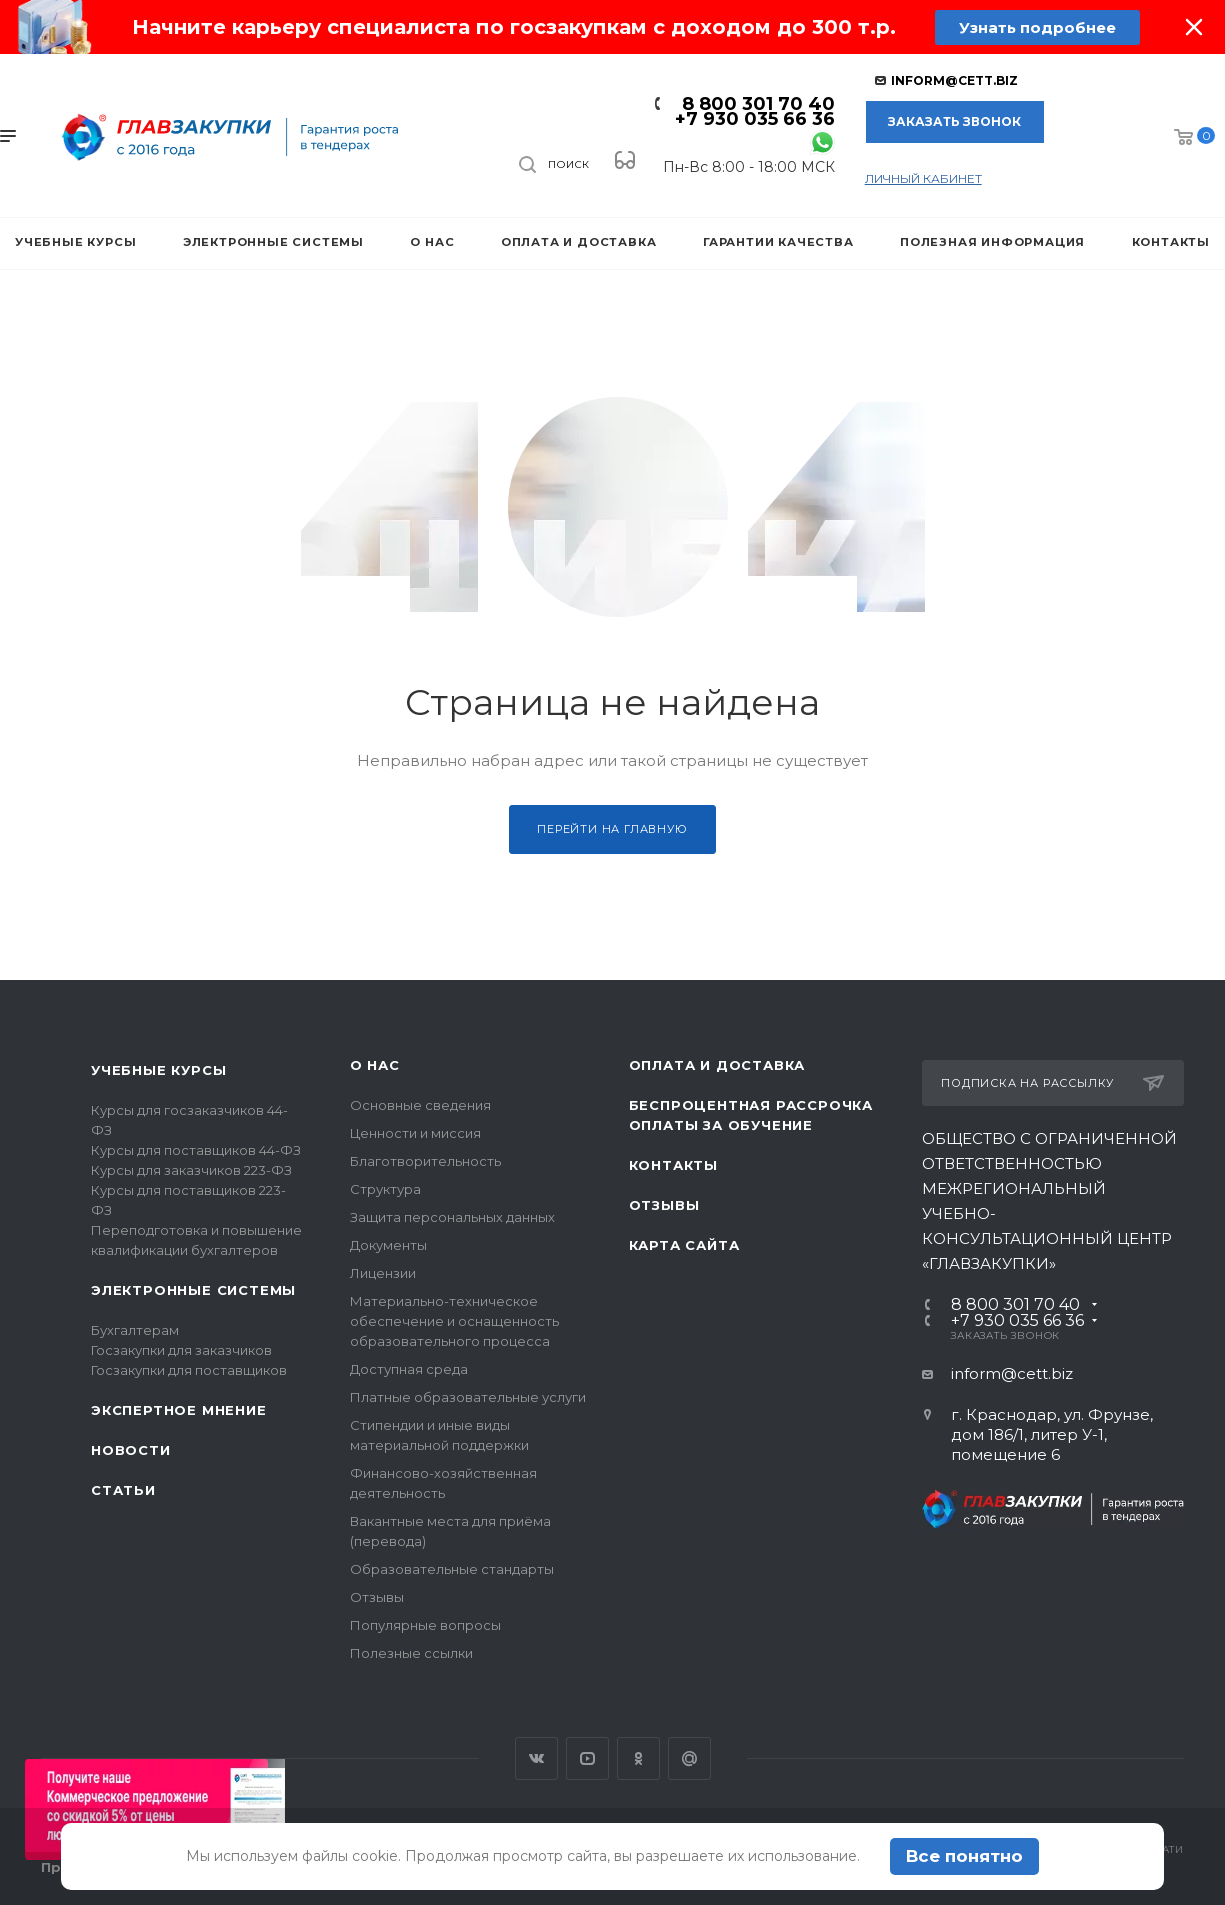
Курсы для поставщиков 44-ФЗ (196, 1150)
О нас (375, 1065)
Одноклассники (638, 1758)
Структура (385, 1189)
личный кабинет (923, 178)
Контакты (673, 1165)
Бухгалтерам (135, 1330)
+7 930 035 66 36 (755, 119)
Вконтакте (536, 1758)
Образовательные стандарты (452, 1569)
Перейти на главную (612, 829)
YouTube (587, 1758)
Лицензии (383, 1273)
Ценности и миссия (415, 1133)
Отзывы (377, 1597)
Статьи (123, 1490)
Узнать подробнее (1037, 27)
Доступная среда (409, 1369)
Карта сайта (684, 1245)
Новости (131, 1450)
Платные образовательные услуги (468, 1397)
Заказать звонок (954, 121)
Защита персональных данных (452, 1217)
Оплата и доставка (717, 1065)
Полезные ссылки (411, 1653)
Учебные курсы (158, 1070)
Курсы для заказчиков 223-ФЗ (191, 1170)
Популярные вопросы (425, 1625)
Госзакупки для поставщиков (189, 1370)
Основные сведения (420, 1105)
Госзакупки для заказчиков (181, 1350)
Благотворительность (425, 1161)
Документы (388, 1245)
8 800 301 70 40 (758, 104)
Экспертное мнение (179, 1410)
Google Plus (689, 1758)
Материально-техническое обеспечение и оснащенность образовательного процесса (454, 1321)
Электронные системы (193, 1290)
